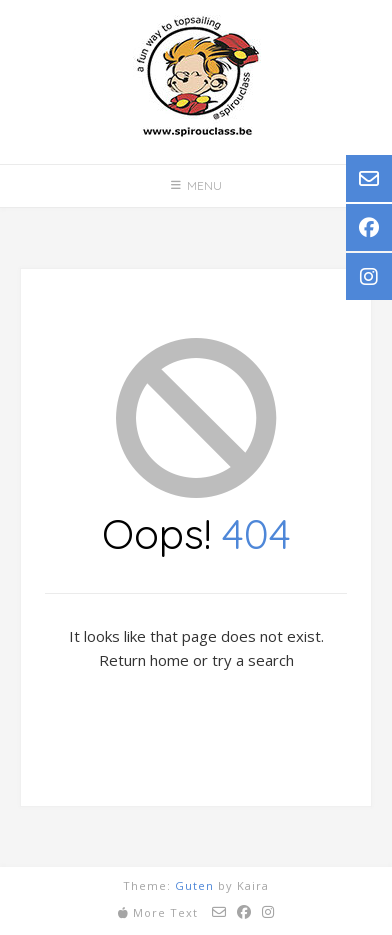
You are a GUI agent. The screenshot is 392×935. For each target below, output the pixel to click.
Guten (194, 885)
